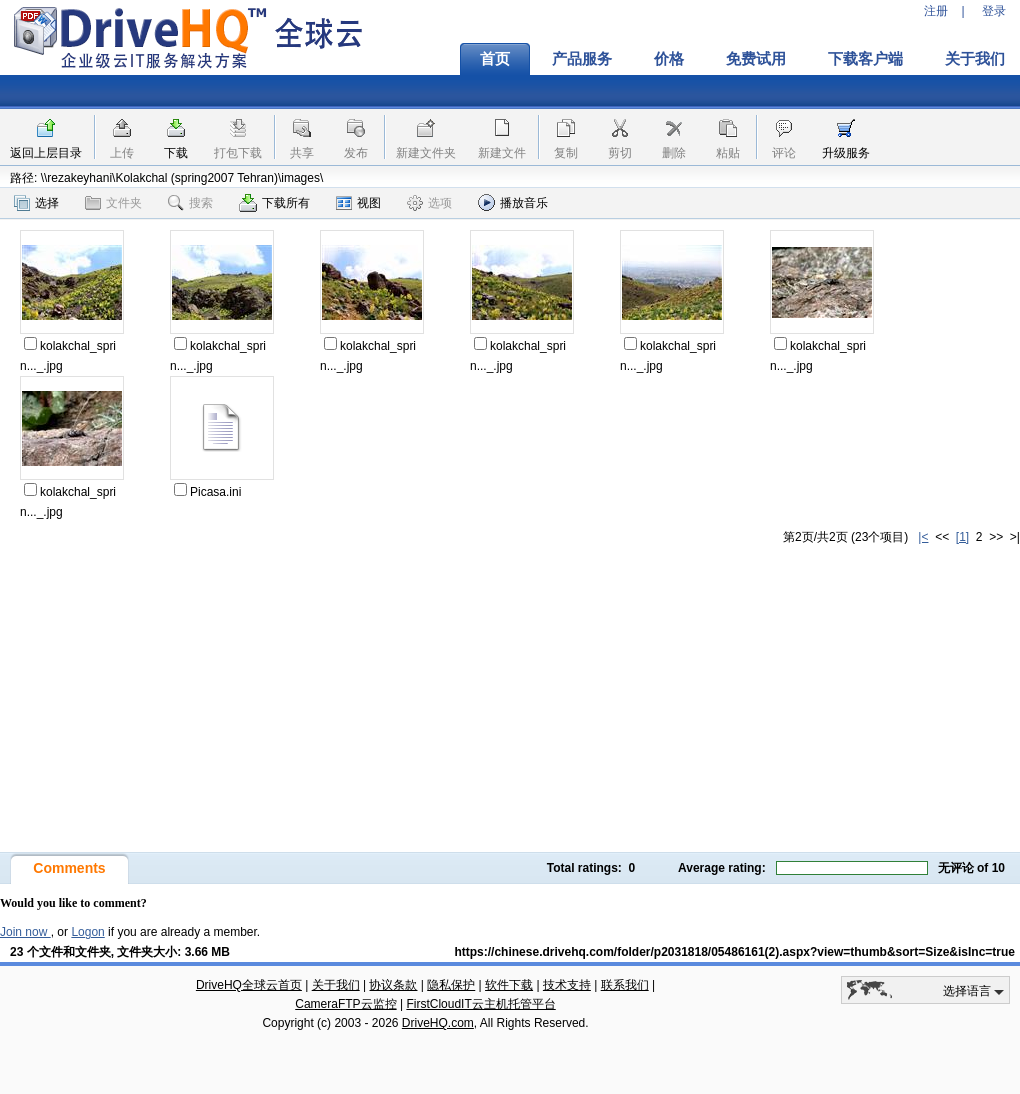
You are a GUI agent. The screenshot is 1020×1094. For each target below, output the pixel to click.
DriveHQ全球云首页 (249, 985)
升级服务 (846, 153)
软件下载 (509, 985)
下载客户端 (865, 59)
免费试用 (756, 59)
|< (923, 537)
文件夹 (113, 203)
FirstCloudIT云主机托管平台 (480, 1004)
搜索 (190, 203)
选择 (36, 203)
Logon (87, 932)
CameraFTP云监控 (345, 1004)
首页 (495, 59)
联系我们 (625, 985)
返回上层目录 (46, 153)
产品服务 (582, 59)
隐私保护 (451, 985)
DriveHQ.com (438, 1023)
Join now (25, 932)
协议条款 (393, 985)
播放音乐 (513, 202)
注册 (936, 11)
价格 (669, 59)
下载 (176, 153)
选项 (429, 203)
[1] (962, 537)
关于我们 (336, 985)
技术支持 (567, 985)
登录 (994, 11)
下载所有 (274, 203)
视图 (358, 203)
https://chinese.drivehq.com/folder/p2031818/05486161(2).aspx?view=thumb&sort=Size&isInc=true (734, 952)
